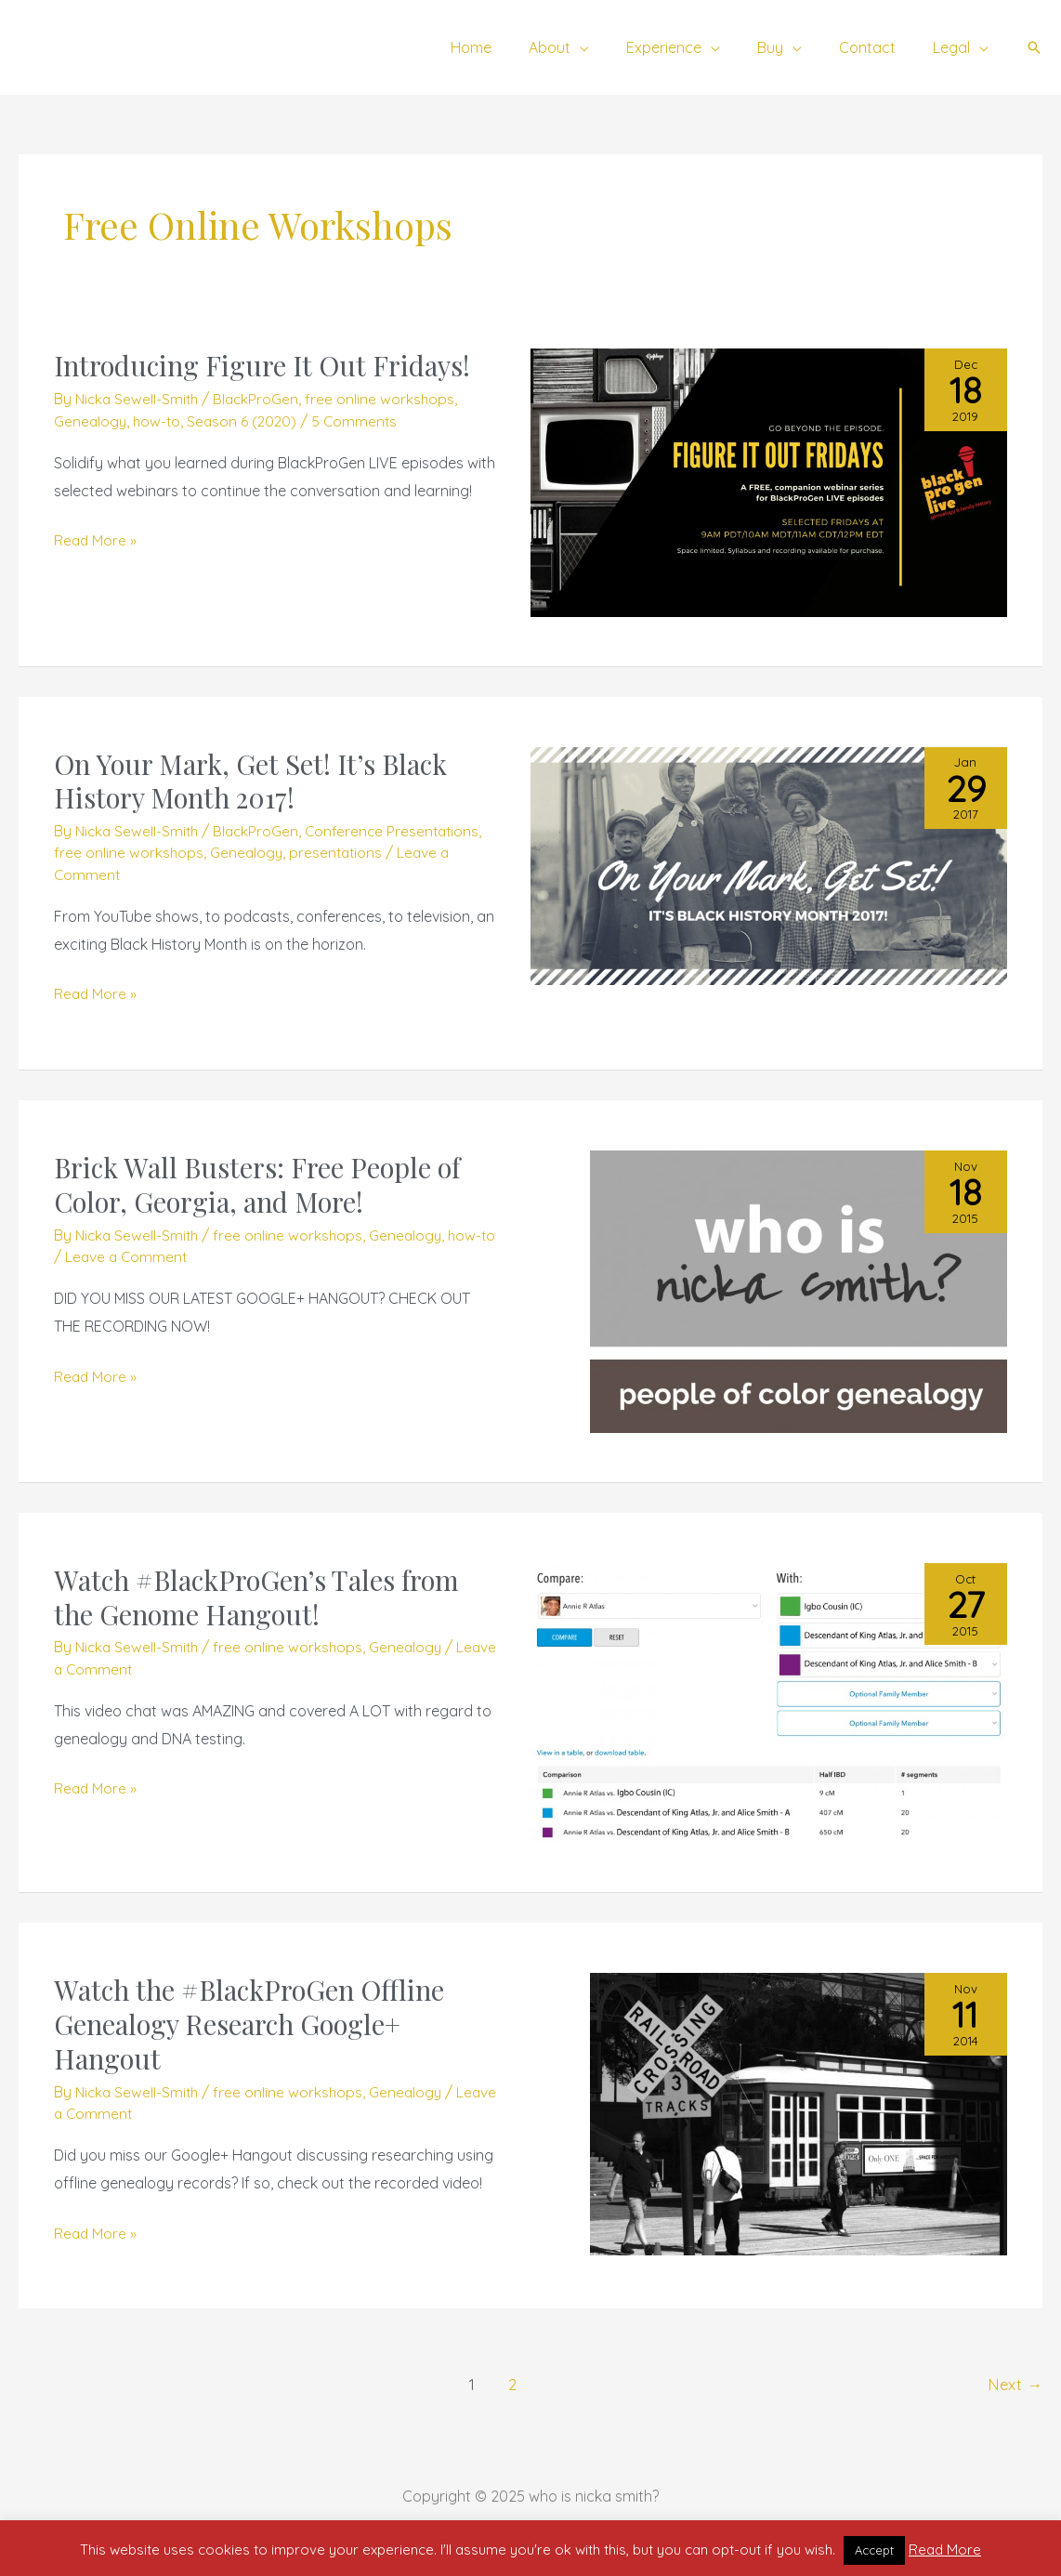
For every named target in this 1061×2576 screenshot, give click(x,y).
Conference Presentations (400, 830)
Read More (945, 2549)
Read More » (96, 538)
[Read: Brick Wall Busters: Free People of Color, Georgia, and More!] (798, 1290)
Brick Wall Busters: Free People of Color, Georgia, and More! (263, 1184)
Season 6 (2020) (246, 421)
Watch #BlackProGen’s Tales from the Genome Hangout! (265, 1597)
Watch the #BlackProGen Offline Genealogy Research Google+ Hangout (255, 2024)
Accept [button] (874, 2550)
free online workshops (386, 398)
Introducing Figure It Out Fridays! (267, 365)
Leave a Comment (146, 1256)
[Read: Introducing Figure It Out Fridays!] (768, 481)
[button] (1034, 47)
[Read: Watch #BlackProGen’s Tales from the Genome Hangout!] (768, 1700)
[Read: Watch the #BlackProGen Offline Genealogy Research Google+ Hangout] (798, 2112)
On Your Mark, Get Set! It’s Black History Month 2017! (256, 781)
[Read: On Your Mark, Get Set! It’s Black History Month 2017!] (768, 864)
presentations (339, 852)
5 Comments (361, 421)
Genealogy (91, 421)
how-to (159, 421)
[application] (613, 47)
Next (1014, 2384)
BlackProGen (261, 398)
